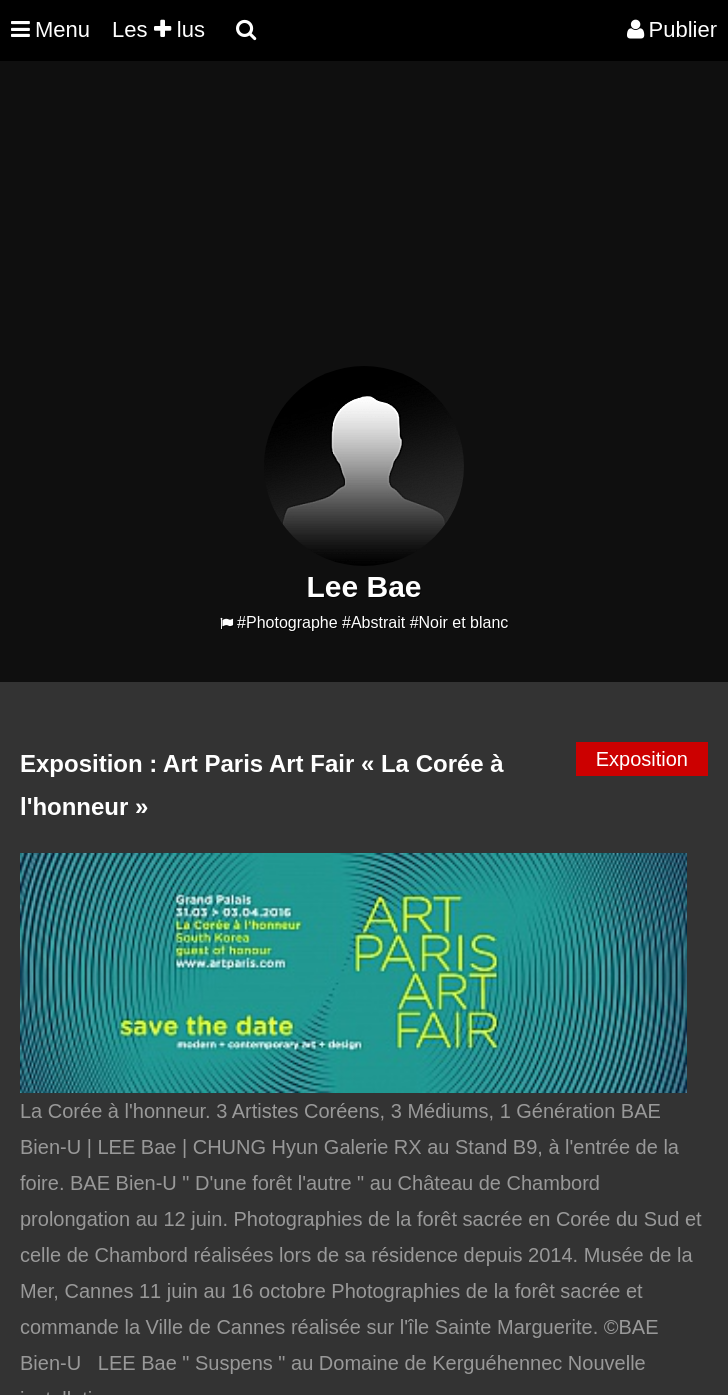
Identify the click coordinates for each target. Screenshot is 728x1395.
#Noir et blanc (459, 622)
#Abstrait (373, 622)
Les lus (158, 29)
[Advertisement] (364, 226)
